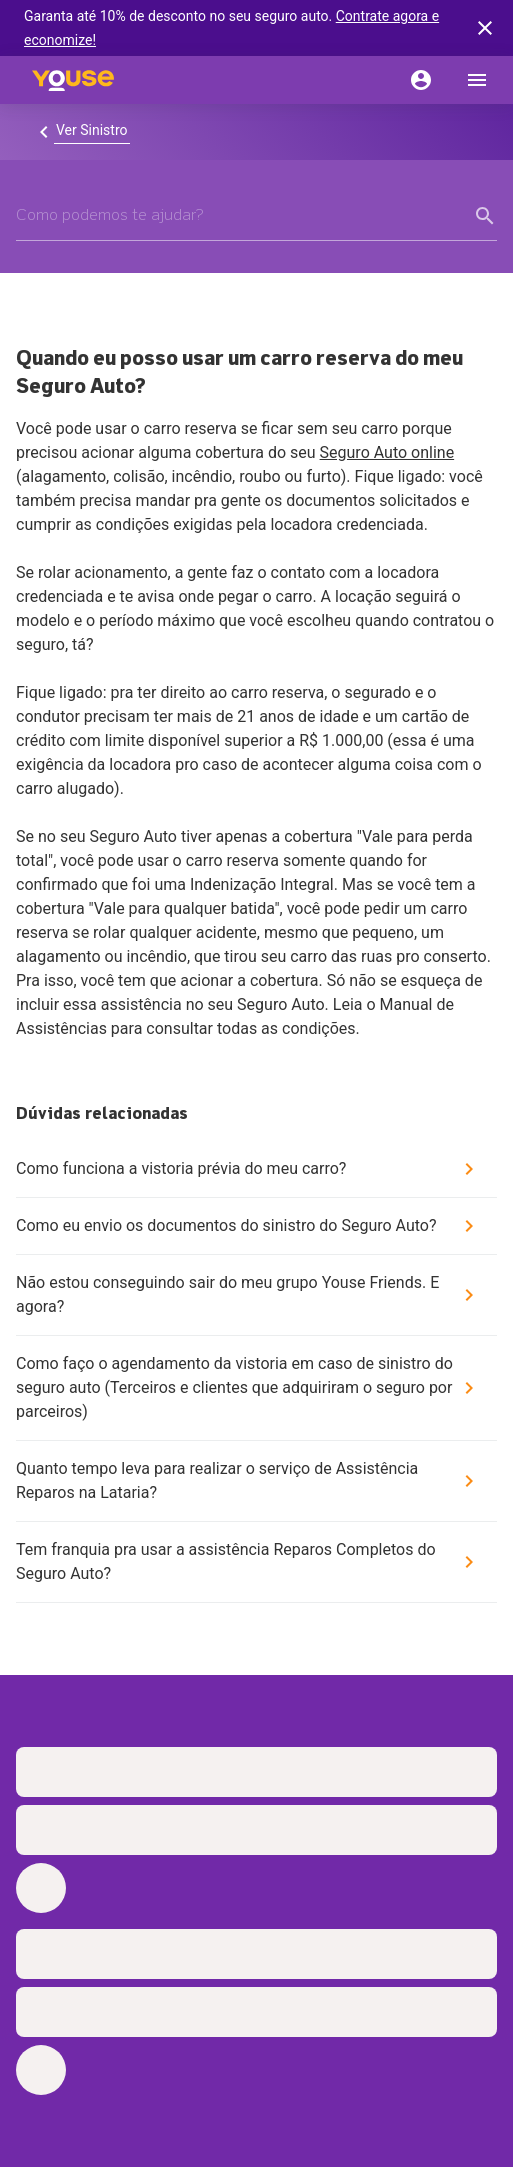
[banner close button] (485, 28)
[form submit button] (485, 216)
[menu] (477, 80)
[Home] (73, 80)
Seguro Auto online (387, 452)
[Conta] (421, 80)
